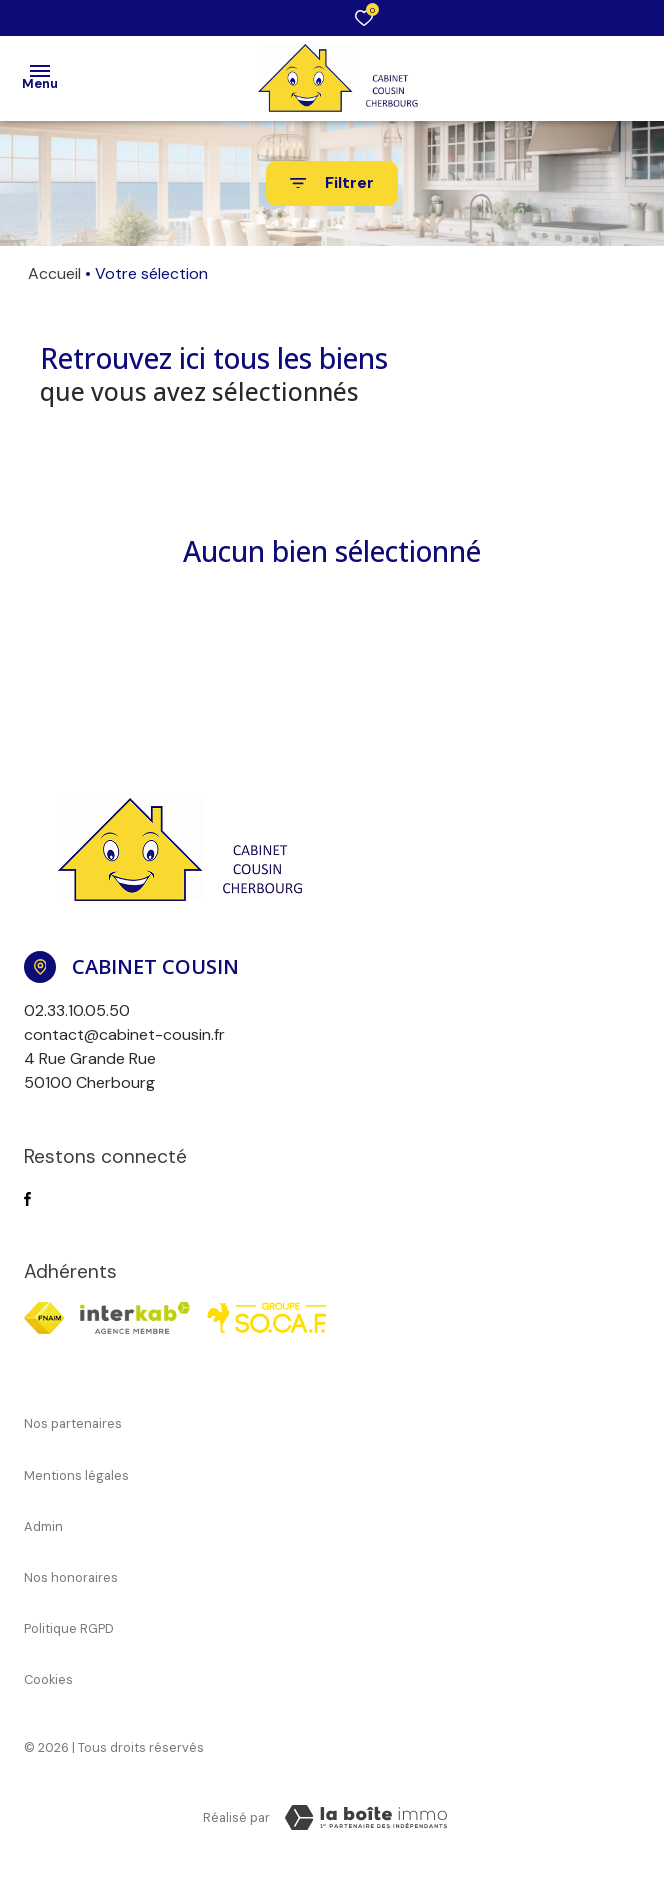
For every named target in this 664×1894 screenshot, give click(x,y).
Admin (43, 1526)
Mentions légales (76, 1475)
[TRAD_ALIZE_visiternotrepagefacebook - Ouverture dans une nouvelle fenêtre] (27, 1199)
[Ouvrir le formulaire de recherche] (332, 183)
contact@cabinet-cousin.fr (124, 1034)
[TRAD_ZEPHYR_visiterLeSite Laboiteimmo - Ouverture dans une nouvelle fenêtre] (366, 1818)
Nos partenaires (73, 1423)
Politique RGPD (69, 1628)
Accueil (54, 273)
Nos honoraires (71, 1577)
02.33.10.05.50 (77, 1010)
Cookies (48, 1679)
